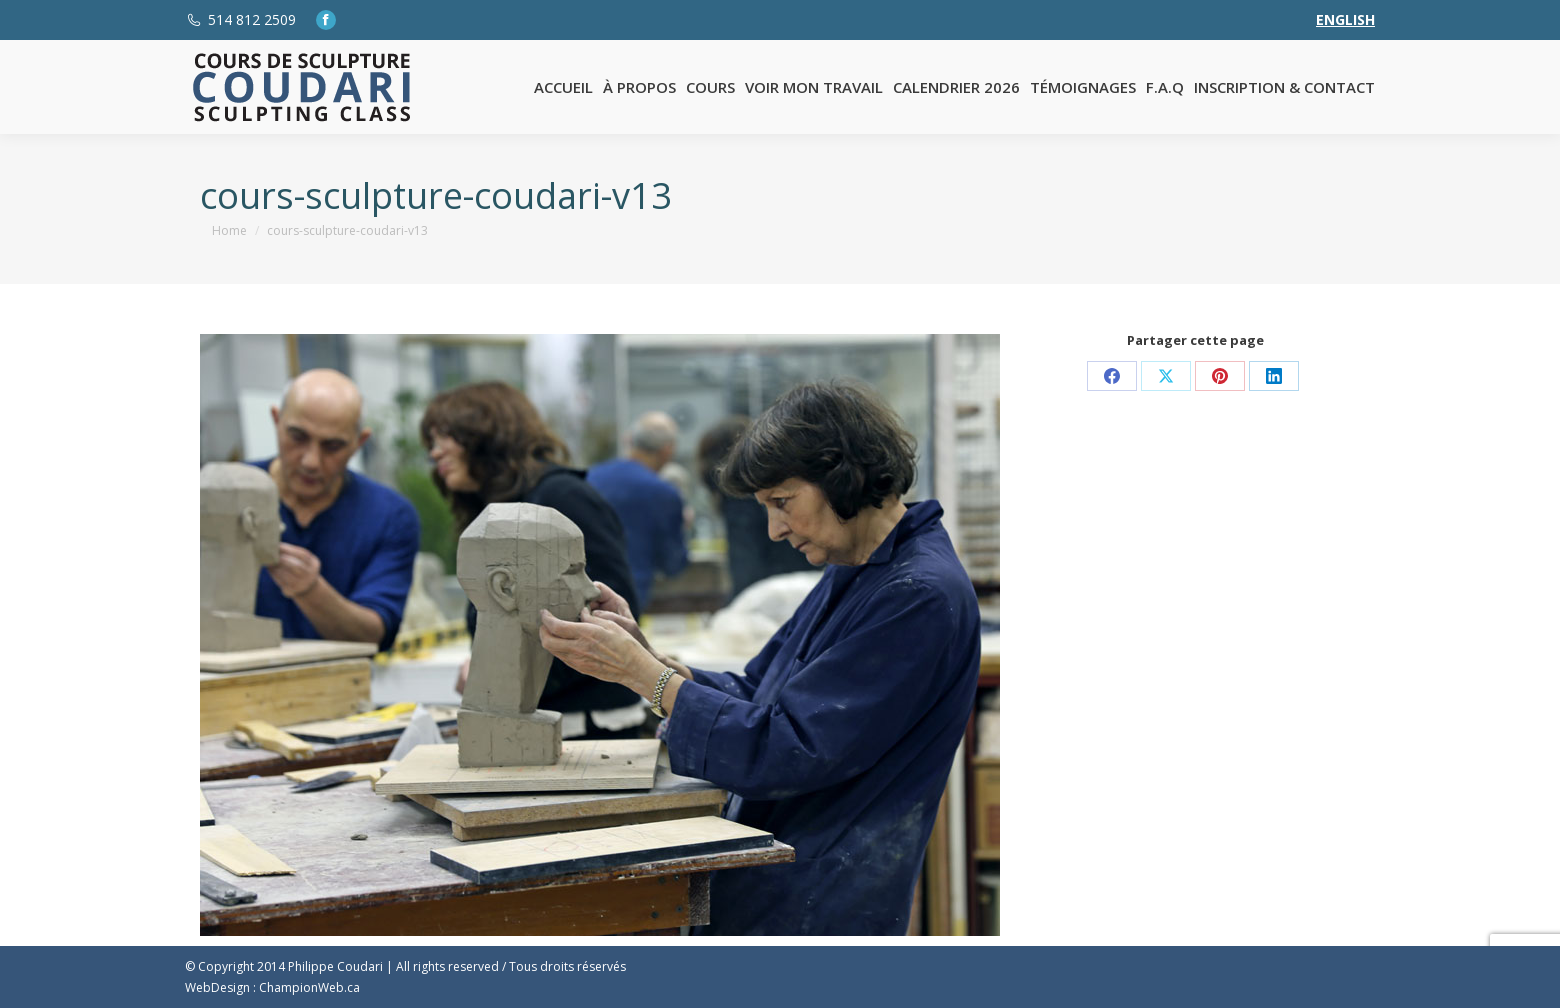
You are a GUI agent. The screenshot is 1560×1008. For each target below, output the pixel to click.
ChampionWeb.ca (309, 987)
